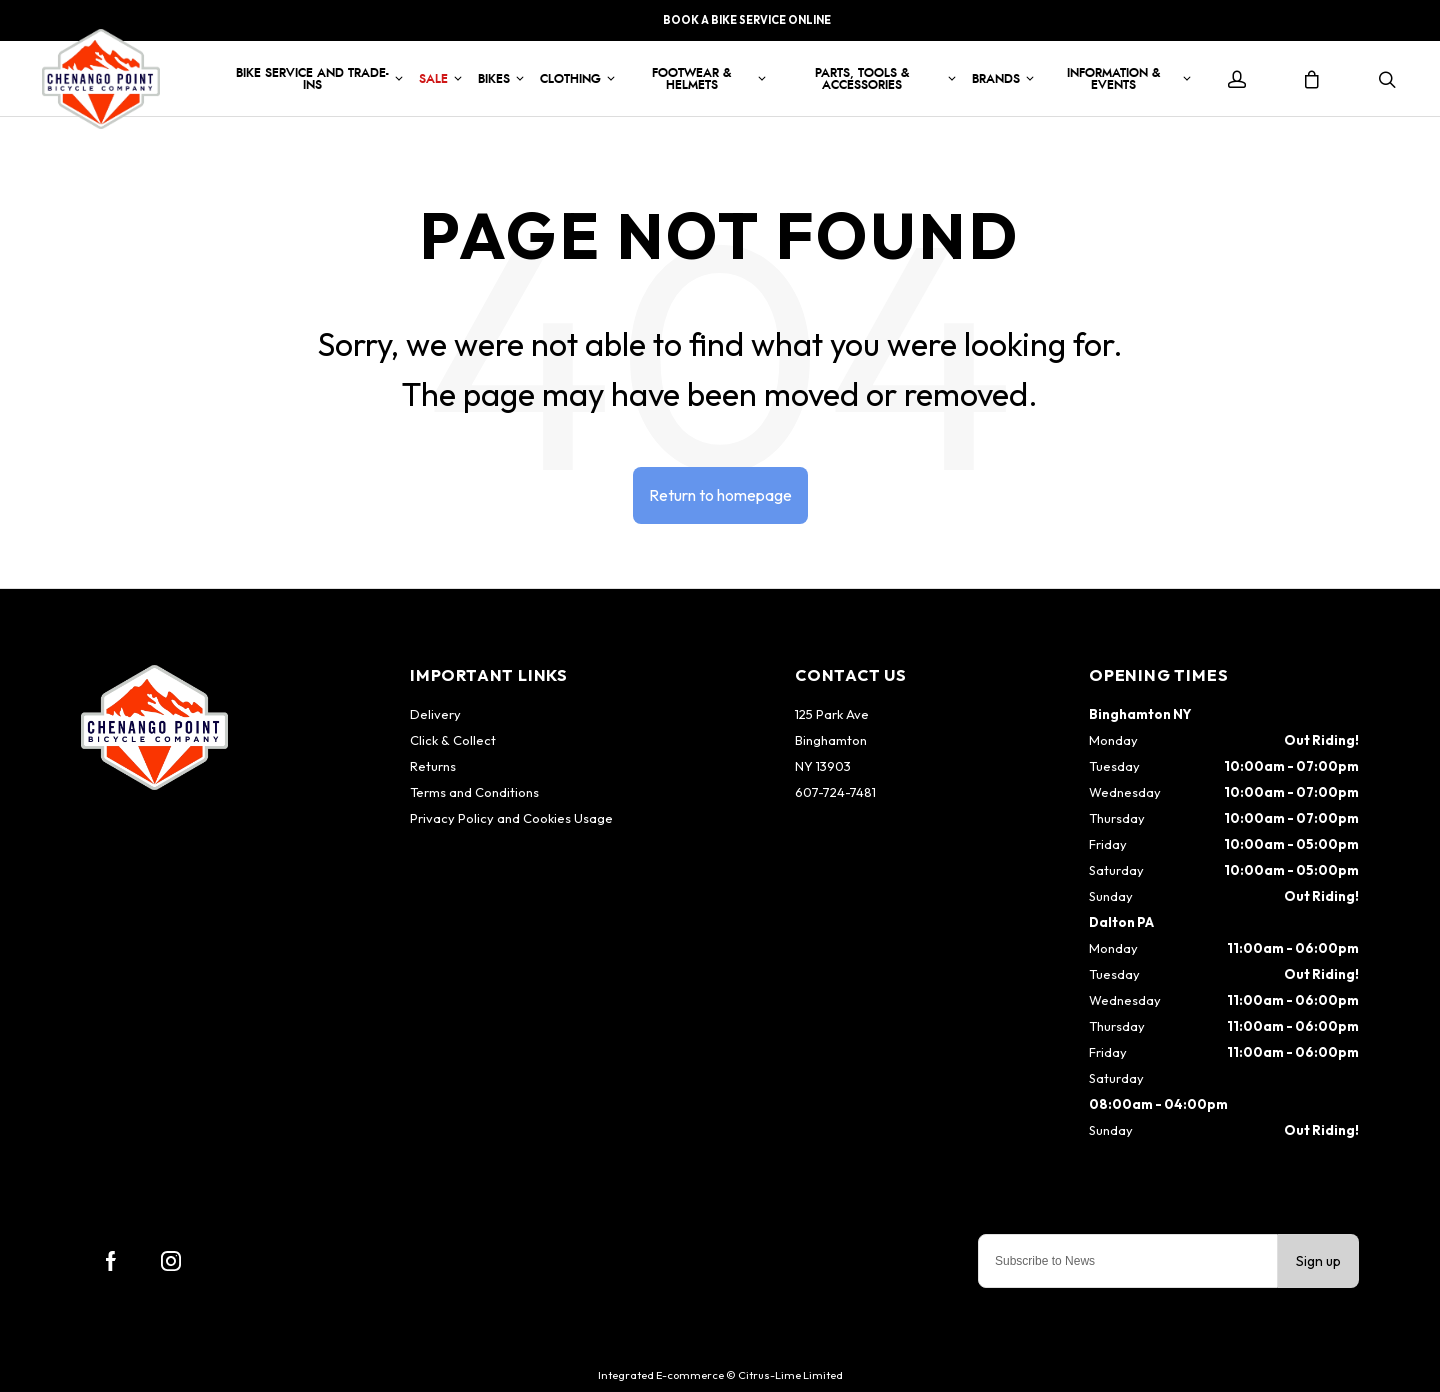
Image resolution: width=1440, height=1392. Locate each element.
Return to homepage (720, 495)
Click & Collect (453, 740)
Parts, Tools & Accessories (862, 79)
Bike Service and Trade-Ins (312, 79)
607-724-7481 (835, 792)
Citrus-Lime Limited (790, 1375)
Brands (996, 79)
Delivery (435, 714)
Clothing (570, 79)
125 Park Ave (832, 714)
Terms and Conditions (474, 792)
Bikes (494, 79)
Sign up (1318, 1261)
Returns (433, 766)
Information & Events (1113, 79)
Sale (433, 79)
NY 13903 (823, 766)
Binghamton (831, 740)
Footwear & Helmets (691, 79)
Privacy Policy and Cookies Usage (511, 818)
